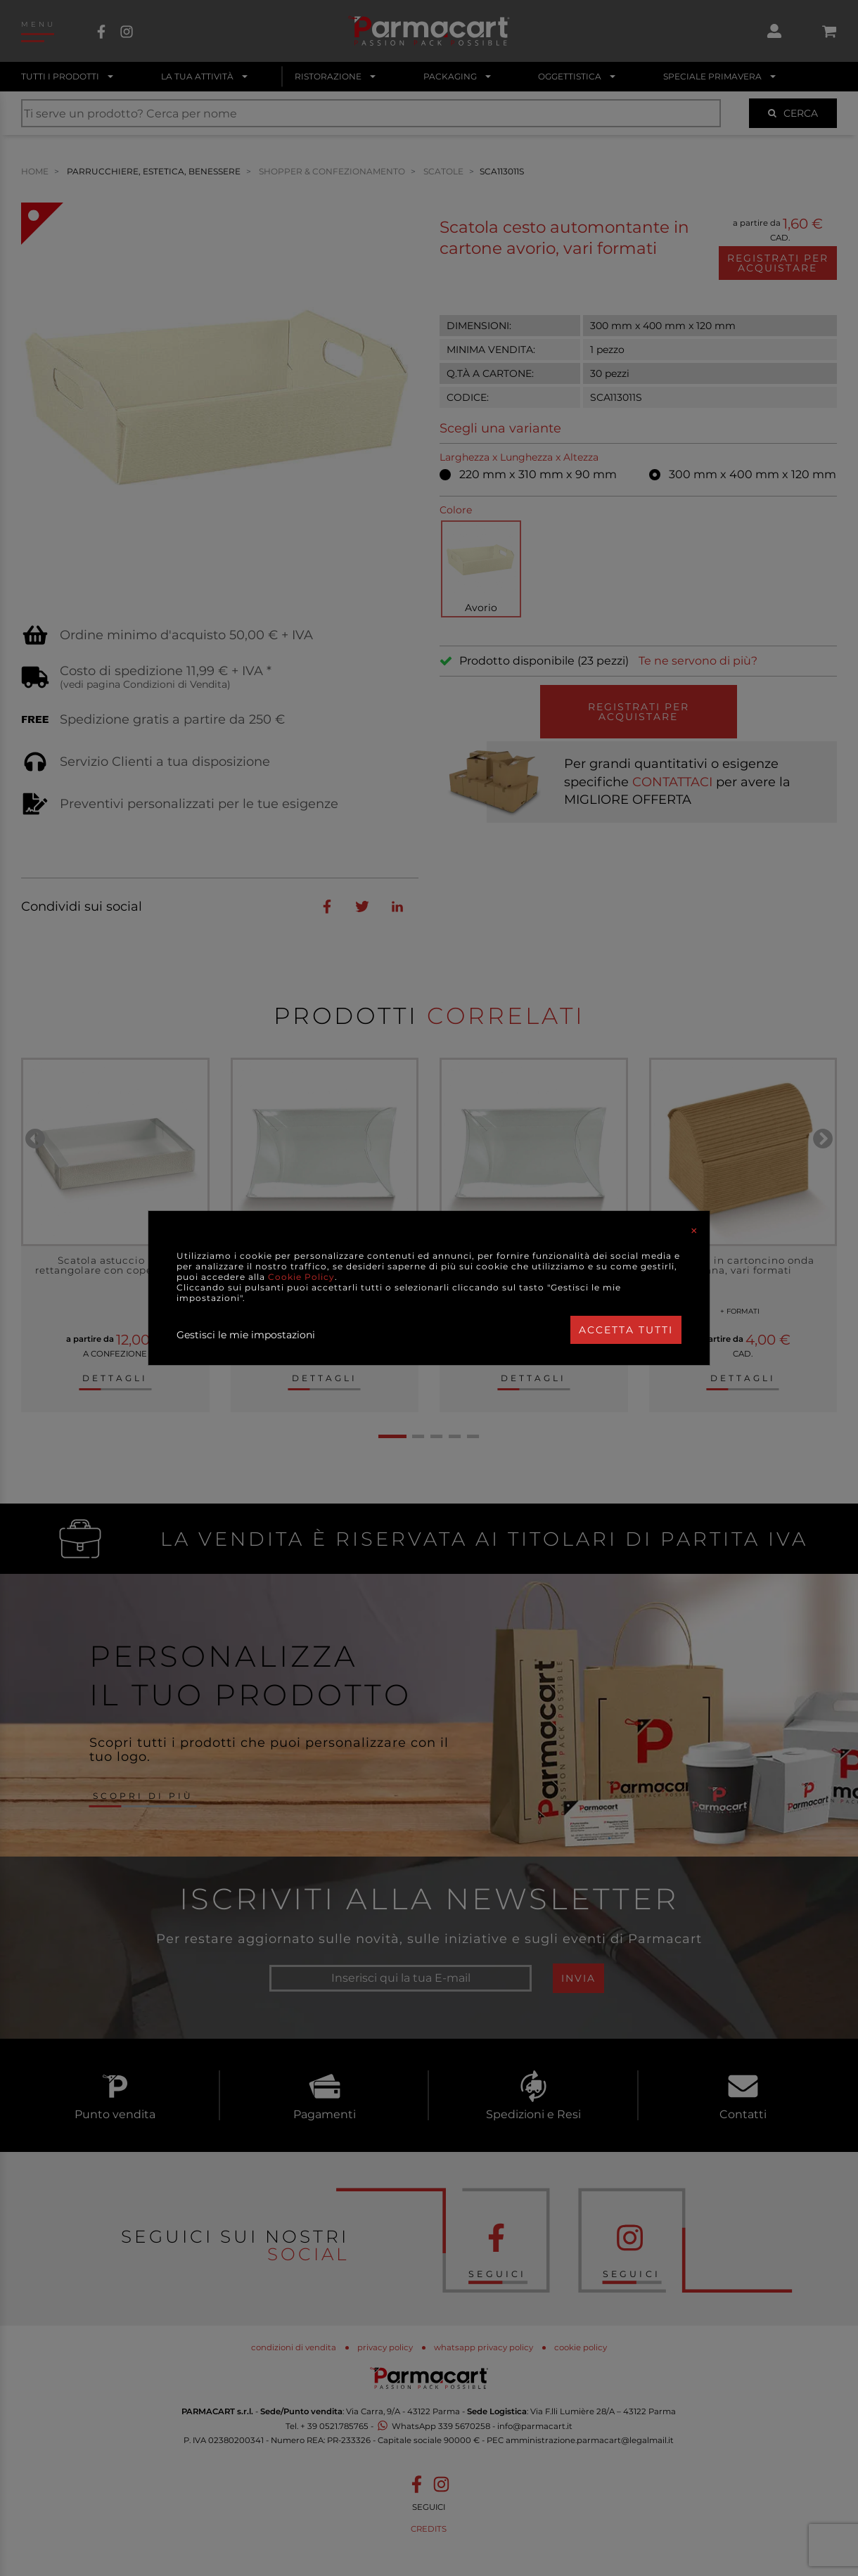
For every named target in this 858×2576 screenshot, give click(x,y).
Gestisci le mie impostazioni (246, 1335)
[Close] (694, 1230)
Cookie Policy (301, 1276)
